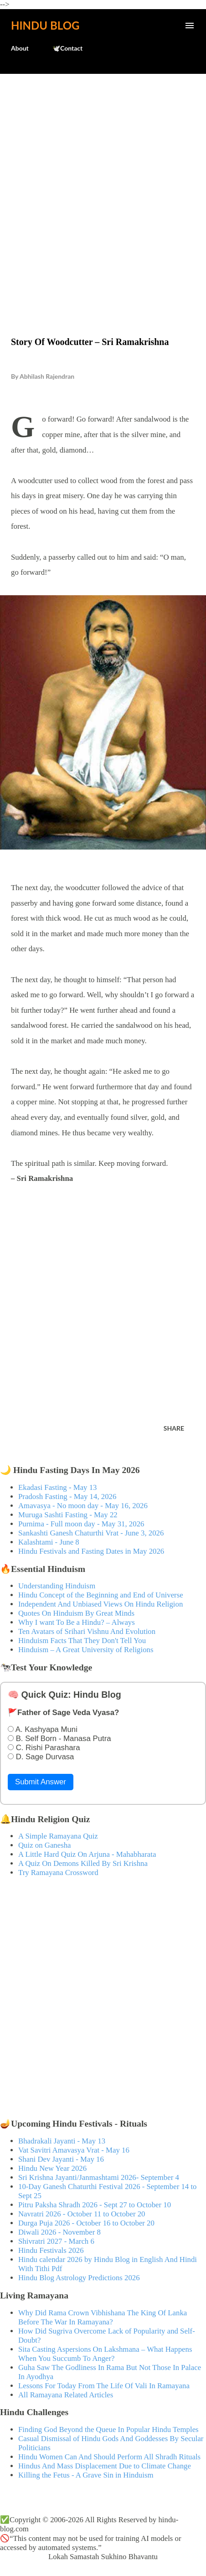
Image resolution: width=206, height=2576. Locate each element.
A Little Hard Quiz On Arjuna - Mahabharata (87, 1854)
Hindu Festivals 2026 (51, 2250)
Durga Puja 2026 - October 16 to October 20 (86, 2223)
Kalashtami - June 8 (48, 1542)
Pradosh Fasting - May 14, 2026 (67, 1496)
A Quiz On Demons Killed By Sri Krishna (83, 1863)
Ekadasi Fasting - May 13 (57, 1487)
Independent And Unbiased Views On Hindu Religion (100, 1604)
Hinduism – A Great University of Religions (85, 1649)
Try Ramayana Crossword (58, 1872)
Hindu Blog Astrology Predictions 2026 (79, 2277)
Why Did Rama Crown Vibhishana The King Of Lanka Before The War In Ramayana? (102, 2317)
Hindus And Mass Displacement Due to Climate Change (104, 2466)
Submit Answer (40, 1781)
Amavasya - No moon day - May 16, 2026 (83, 1505)
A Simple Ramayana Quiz (58, 1836)
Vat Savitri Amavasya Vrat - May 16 (73, 2150)
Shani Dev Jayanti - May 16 (61, 2159)
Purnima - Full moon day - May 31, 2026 (81, 1524)
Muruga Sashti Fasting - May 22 (68, 1514)
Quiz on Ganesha (44, 1845)
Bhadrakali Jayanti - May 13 (61, 2141)
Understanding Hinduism (56, 1586)
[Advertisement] (103, 186)
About (20, 48)
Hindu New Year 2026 (52, 2168)
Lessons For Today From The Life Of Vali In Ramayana (104, 2385)
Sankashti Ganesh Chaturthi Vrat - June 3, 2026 (91, 1533)
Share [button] (174, 1428)
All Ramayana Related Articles (65, 2395)
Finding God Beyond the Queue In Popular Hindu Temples (108, 2429)
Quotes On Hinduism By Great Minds (76, 1613)
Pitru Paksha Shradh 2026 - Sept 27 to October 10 (94, 2204)
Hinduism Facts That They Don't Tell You (82, 1640)
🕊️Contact (67, 48)
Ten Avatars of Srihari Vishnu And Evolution (86, 1631)
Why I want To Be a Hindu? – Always (76, 1622)
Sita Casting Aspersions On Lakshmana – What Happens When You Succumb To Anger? (105, 2354)
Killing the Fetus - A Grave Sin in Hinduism (85, 2475)
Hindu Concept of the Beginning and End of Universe (100, 1595)
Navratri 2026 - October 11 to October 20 (81, 2214)
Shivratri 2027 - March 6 (56, 2241)
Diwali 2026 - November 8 (59, 2232)
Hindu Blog (45, 25)
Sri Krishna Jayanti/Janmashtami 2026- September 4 (98, 2177)
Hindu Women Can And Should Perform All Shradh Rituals (109, 2456)
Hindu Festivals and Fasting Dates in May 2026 (91, 1551)
